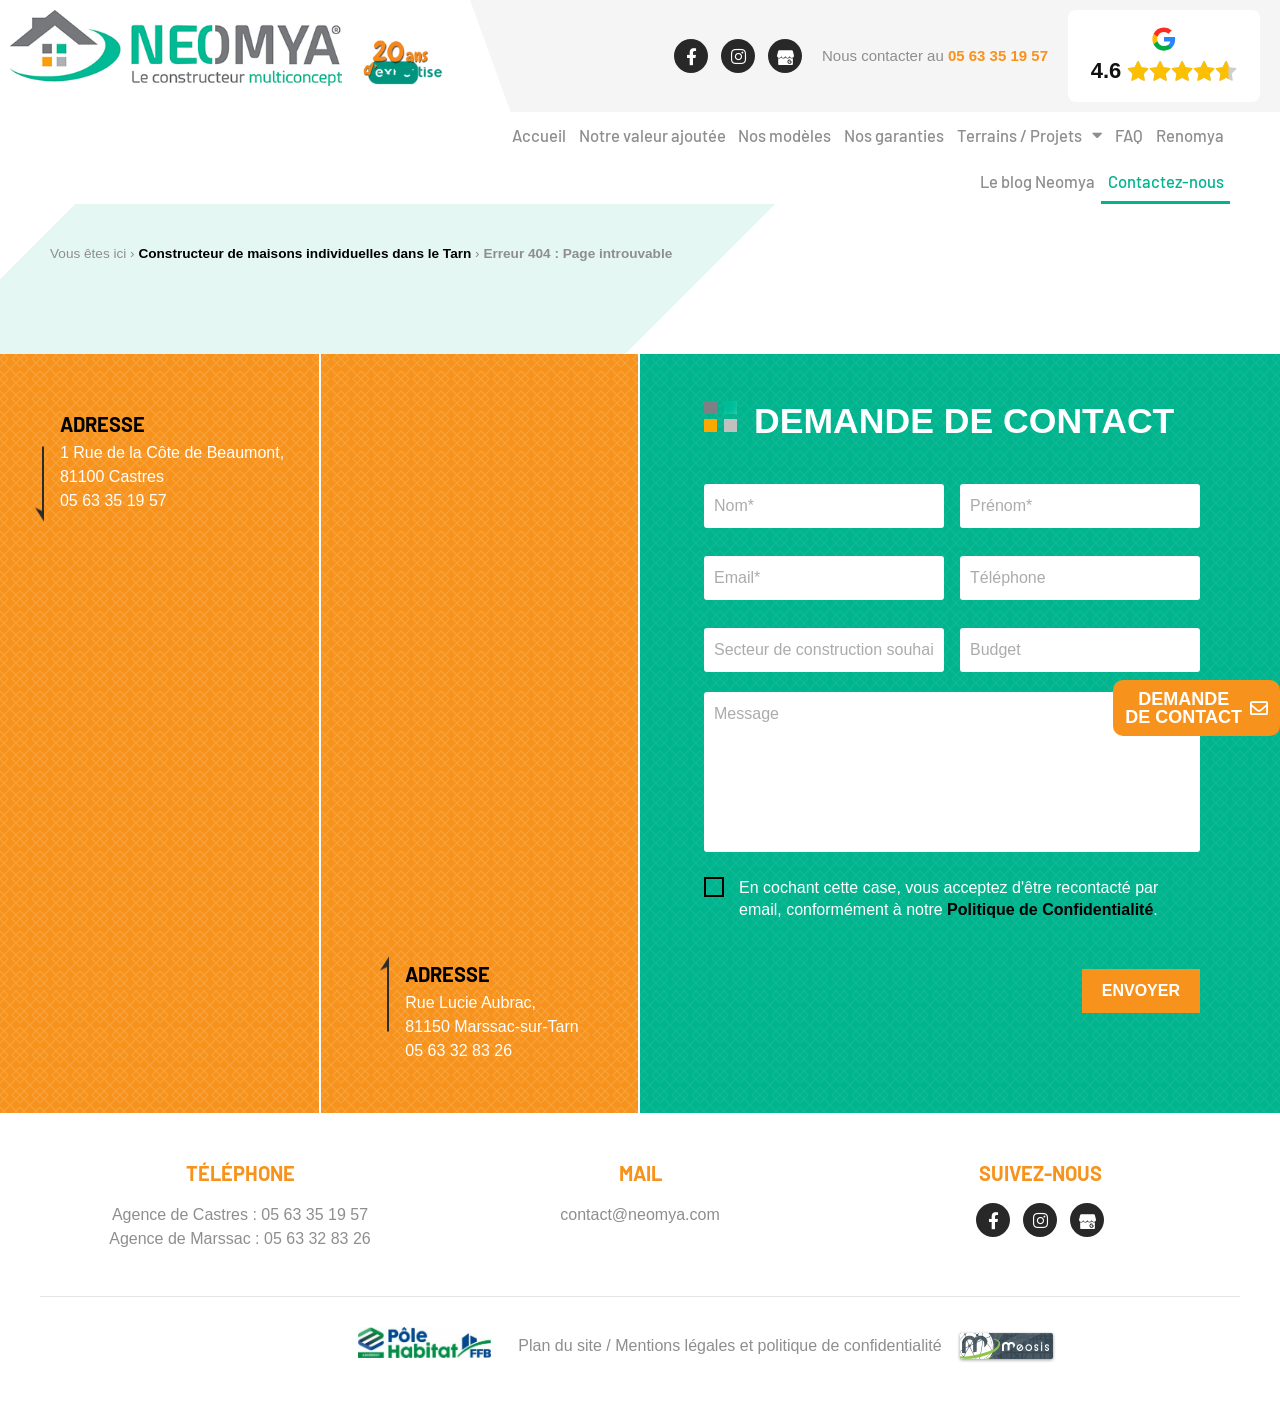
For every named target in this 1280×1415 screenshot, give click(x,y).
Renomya (1190, 135)
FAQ (1129, 135)
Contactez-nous (1166, 181)
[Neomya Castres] (159, 838)
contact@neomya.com (639, 1214)
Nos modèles (784, 135)
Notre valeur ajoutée (652, 135)
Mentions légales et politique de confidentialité (778, 1345)
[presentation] (856, 978)
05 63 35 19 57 (314, 1214)
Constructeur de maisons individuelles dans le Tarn (304, 253)
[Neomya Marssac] (479, 629)
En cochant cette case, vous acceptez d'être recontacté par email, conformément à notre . (948, 898)
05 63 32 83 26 (317, 1238)
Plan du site (560, 1345)
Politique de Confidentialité (1050, 909)
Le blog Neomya (1037, 181)
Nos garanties (894, 135)
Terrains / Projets (1029, 135)
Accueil (539, 135)
